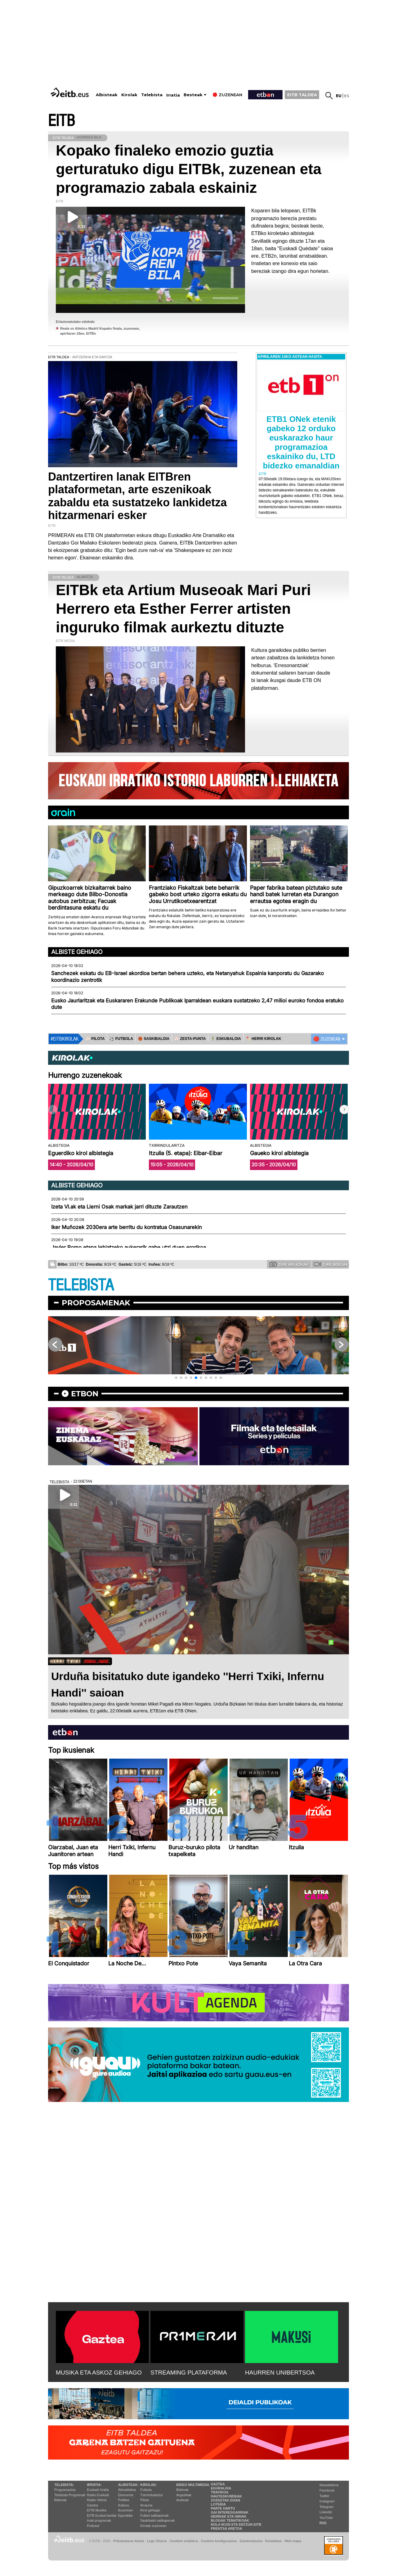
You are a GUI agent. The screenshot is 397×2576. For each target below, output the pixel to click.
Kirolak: (148, 2485)
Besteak (193, 95)
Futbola (146, 2490)
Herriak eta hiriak (229, 2516)
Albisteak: (128, 2485)
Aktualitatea (127, 2490)
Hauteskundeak (226, 2496)
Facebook (326, 2490)
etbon (84, 1393)
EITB (61, 121)
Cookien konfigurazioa (219, 2541)
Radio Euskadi (98, 2495)
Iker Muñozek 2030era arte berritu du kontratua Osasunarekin (126, 1227)
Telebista (152, 95)
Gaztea (92, 2505)
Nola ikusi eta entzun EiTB (236, 2524)
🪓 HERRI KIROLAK (263, 1039)
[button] (344, 1109)
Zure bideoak (331, 1264)
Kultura (123, 2505)
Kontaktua (273, 2541)
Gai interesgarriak (230, 2512)
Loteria (218, 2504)
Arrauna (146, 2505)
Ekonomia (125, 2495)
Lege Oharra (157, 2541)
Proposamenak (96, 1302)
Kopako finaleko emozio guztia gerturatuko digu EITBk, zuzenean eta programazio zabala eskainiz (188, 169)
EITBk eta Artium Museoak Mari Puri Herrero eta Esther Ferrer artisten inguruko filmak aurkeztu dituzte (183, 608)
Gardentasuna (251, 2541)
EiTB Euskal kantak (101, 2515)
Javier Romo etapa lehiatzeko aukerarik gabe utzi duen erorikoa (128, 1247)
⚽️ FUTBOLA (121, 1039)
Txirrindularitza (151, 2495)
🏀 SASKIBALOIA (153, 1039)
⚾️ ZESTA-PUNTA (190, 1039)
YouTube (326, 2518)
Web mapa (292, 2541)
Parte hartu (223, 2508)
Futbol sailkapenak (154, 2515)
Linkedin (325, 2512)
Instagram (327, 2501)
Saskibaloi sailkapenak (157, 2520)
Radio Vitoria (96, 2500)
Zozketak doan (225, 2500)
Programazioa (64, 2490)
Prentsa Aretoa (226, 2528)
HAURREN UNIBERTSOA (280, 2372)
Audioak (182, 2500)
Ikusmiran (125, 2510)
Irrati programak (99, 2520)
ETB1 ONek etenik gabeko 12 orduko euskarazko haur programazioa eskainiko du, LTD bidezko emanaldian (301, 442)
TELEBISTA (81, 1285)
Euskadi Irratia (98, 2490)
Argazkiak (183, 2495)
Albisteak (107, 95)
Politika (123, 2500)
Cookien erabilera (184, 2541)
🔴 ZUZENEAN (326, 1039)
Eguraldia (125, 2515)
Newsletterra (329, 2485)
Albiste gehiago (77, 952)
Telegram (326, 2507)
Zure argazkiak (289, 1264)
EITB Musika (96, 2510)
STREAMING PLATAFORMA (188, 2372)
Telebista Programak (69, 2495)
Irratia (173, 95)
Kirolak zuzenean (153, 2526)
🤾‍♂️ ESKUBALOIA (226, 1039)
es (346, 95)
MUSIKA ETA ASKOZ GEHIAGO (99, 2372)
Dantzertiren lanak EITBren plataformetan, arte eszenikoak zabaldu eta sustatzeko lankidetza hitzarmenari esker (137, 496)
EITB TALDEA (302, 94)
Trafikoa (220, 2492)
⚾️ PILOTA (95, 1039)
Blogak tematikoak (230, 2520)
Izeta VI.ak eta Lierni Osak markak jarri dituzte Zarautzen (119, 1207)
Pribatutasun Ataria (128, 2541)
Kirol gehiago (150, 2510)
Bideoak (60, 2500)
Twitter (324, 2496)
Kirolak (129, 95)
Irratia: (94, 2485)
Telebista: (64, 2485)
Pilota (144, 2500)
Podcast (93, 2526)
